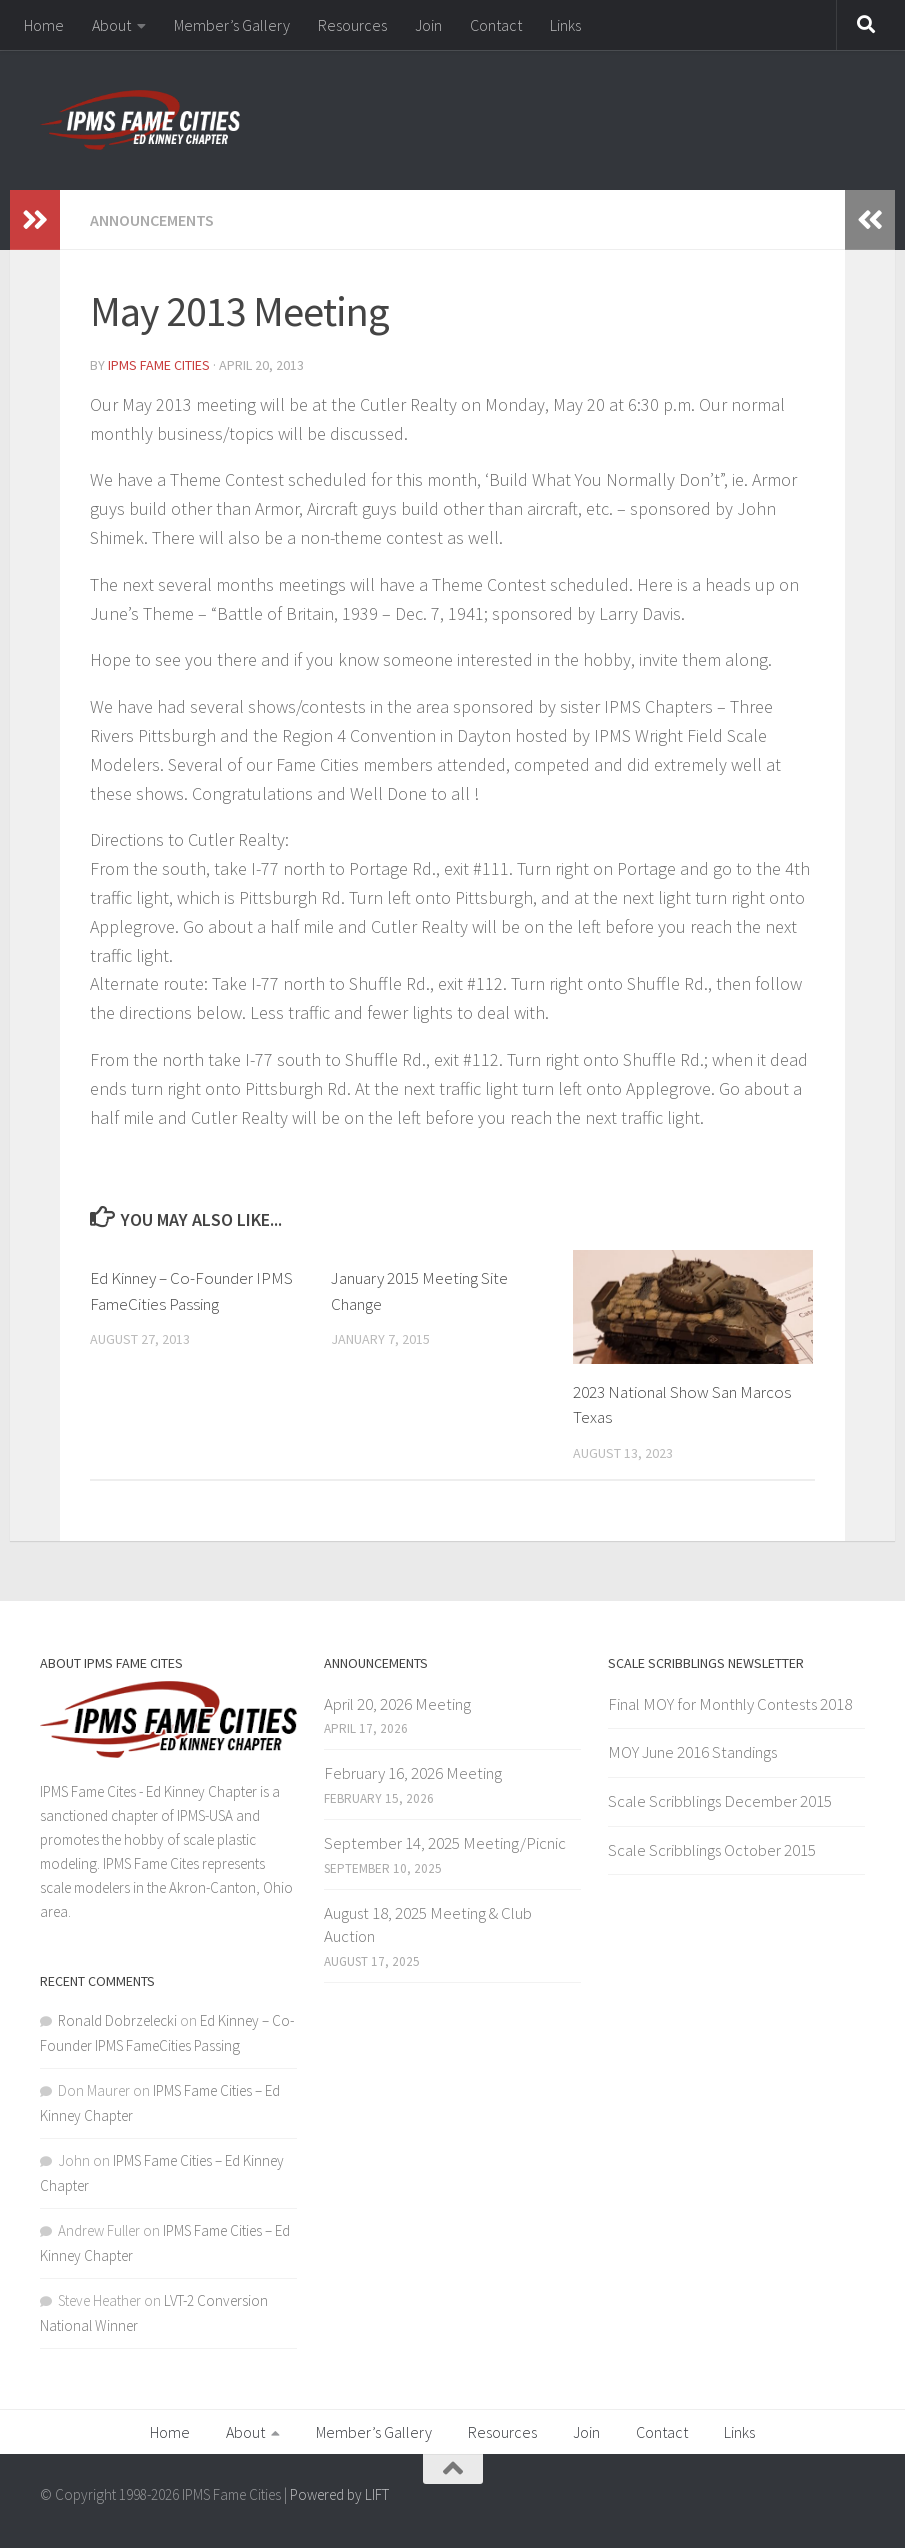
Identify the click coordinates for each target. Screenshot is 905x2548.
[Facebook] (851, 2503)
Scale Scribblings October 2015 (712, 1850)
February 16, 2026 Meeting (413, 1773)
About (111, 25)
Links (565, 25)
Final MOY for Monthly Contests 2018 (730, 1704)
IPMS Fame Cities (159, 365)
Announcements (152, 220)
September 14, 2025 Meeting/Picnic (445, 1843)
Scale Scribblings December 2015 (720, 1801)
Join (428, 25)
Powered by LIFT (339, 2494)
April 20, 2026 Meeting (397, 1704)
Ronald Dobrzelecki (117, 2020)
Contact (496, 25)
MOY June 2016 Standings (692, 1752)
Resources (352, 25)
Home (44, 25)
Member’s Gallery (232, 25)
